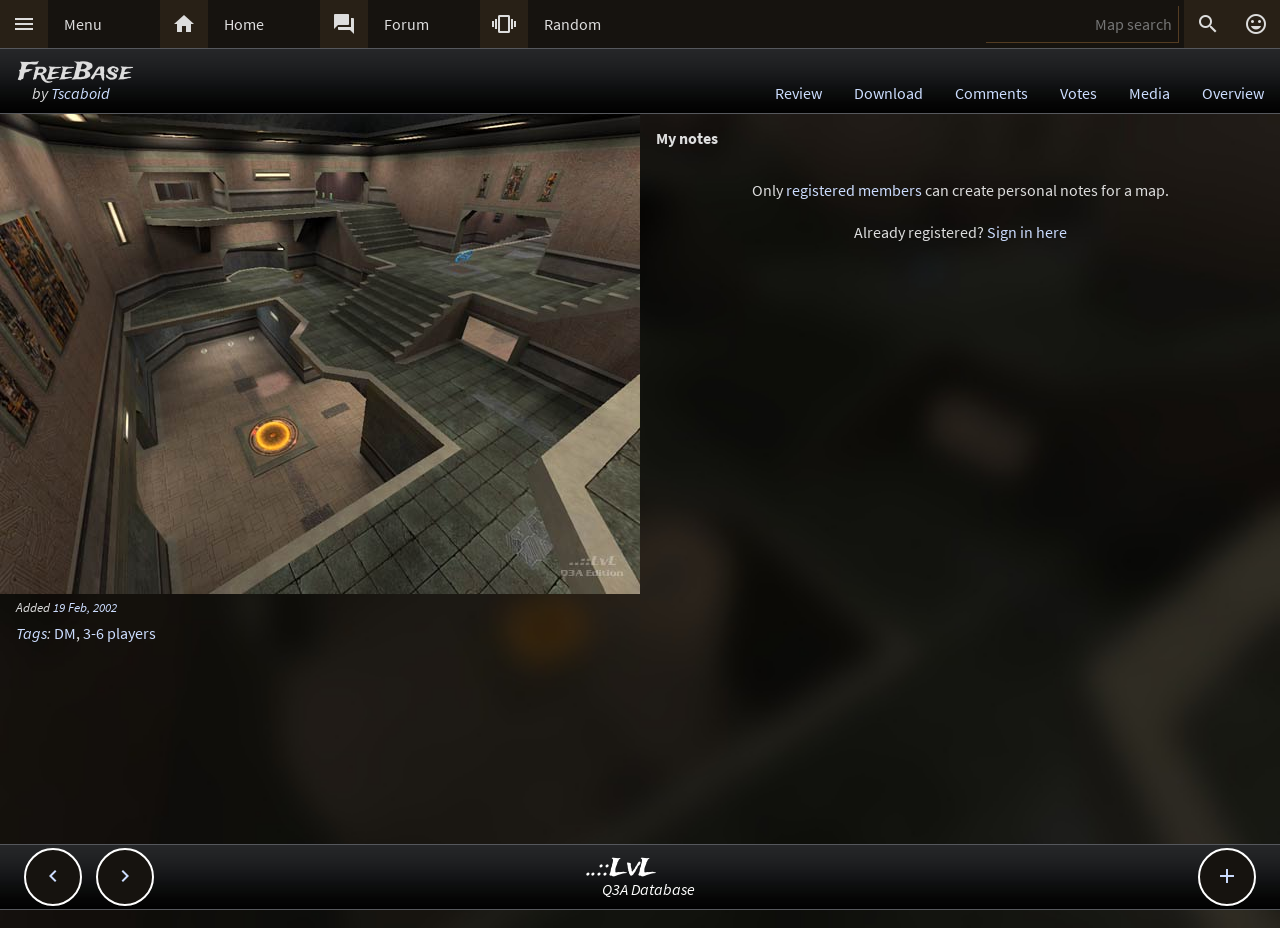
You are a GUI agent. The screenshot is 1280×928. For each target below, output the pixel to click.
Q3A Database (648, 889)
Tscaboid (80, 93)
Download (888, 93)
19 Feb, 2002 (85, 607)
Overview (1233, 93)
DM (65, 633)
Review (798, 93)
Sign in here (1027, 232)
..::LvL (621, 868)
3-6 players (119, 633)
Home (244, 24)
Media (1149, 93)
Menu (83, 24)
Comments (991, 93)
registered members (854, 190)
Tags (31, 633)
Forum (406, 24)
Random (572, 24)
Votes (1078, 93)
